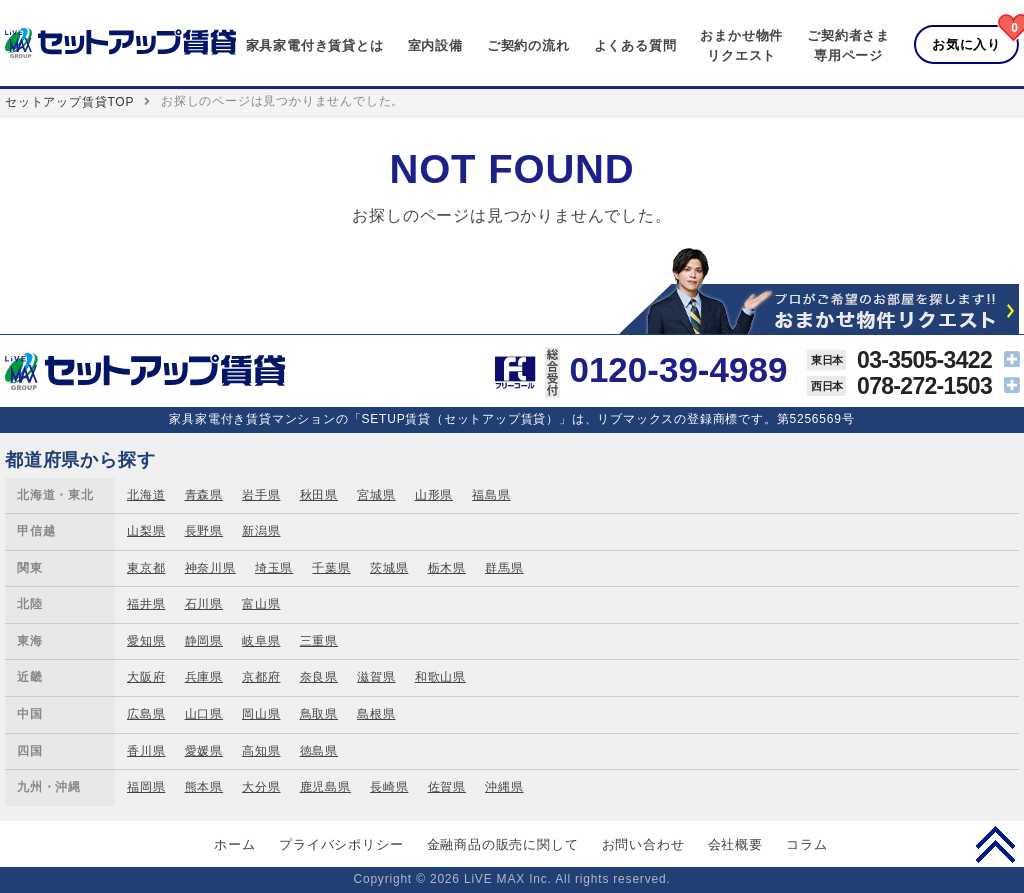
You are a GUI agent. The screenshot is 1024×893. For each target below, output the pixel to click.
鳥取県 (319, 714)
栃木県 (447, 568)
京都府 (261, 677)
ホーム (234, 844)
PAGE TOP (995, 844)
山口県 (204, 714)
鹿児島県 (325, 787)
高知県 (261, 751)
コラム (806, 844)
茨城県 (389, 568)
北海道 (146, 495)
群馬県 (504, 568)
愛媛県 (204, 751)
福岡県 (146, 787)
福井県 (146, 604)
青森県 (204, 495)
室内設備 (435, 45)
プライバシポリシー (341, 844)
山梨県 (146, 531)
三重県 (319, 641)
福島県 (491, 495)
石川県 (204, 604)
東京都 (146, 568)
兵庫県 (204, 677)
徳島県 (319, 751)
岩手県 (261, 495)
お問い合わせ (643, 844)
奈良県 (319, 677)
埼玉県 (274, 568)
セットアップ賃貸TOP (69, 102)
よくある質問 (635, 45)
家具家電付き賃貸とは (315, 45)
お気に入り (966, 44)
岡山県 (261, 714)
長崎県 (389, 787)
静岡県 (204, 641)
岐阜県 (261, 641)
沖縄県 (504, 787)
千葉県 (331, 568)
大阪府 (146, 677)
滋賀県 (376, 677)
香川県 (146, 751)
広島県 (146, 714)
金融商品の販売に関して (503, 844)
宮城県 (376, 495)
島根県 (376, 714)
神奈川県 (210, 568)
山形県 (434, 495)
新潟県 (261, 531)
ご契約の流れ (528, 45)
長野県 (204, 531)
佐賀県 (447, 787)
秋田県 (319, 495)
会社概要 (735, 844)
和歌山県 (440, 677)
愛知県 (146, 641)
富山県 (261, 604)
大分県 (261, 787)
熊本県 (204, 787)
